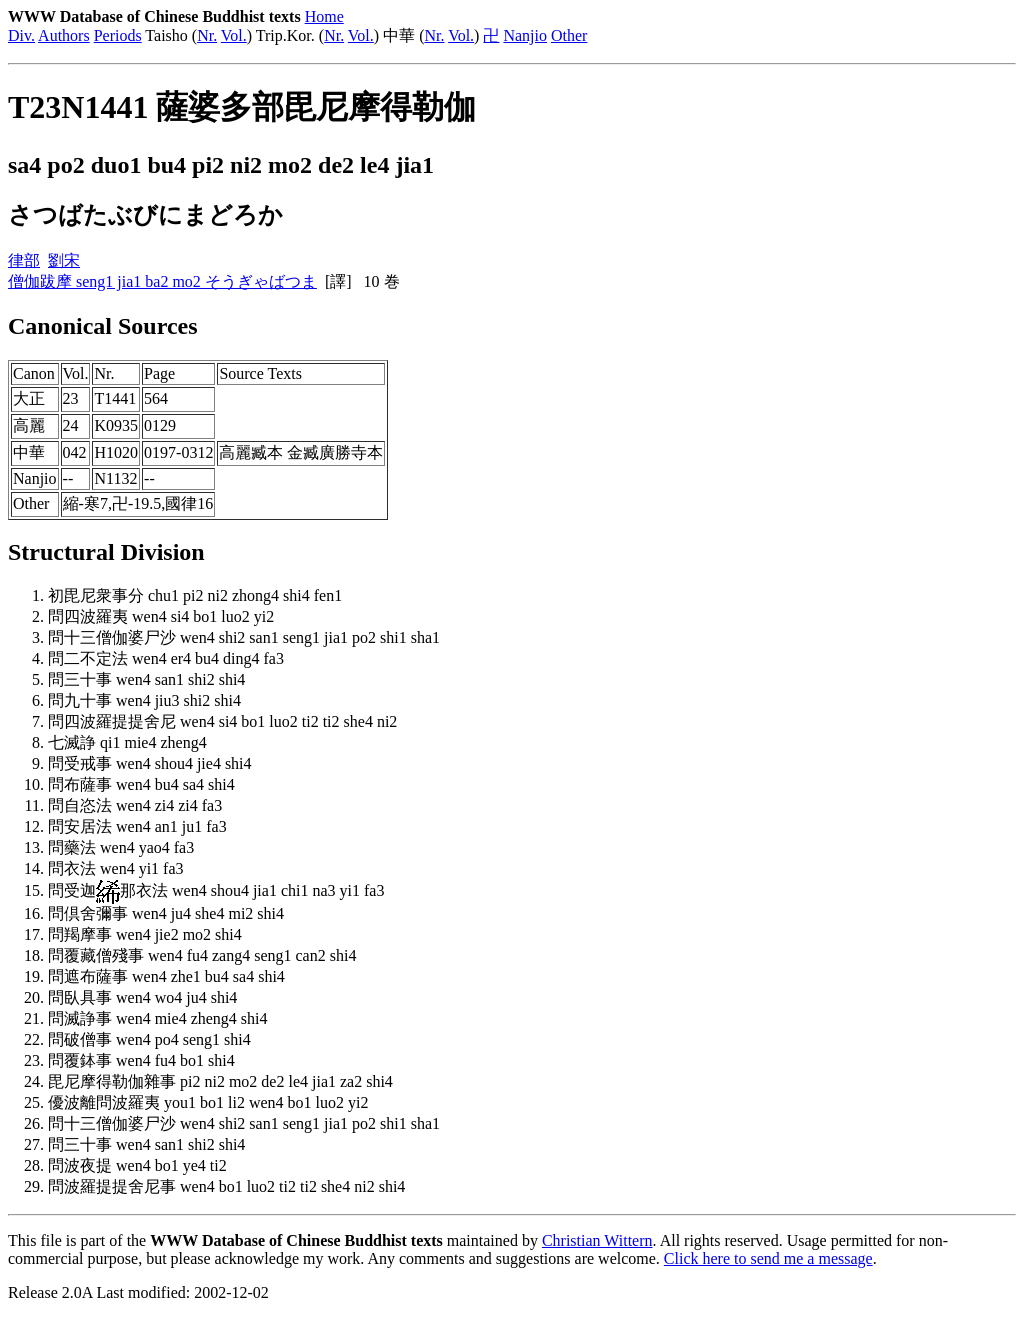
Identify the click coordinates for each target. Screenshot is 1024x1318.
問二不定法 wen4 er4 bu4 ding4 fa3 (166, 658)
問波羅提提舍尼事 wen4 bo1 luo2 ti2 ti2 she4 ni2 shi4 (226, 1186)
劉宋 (64, 260)
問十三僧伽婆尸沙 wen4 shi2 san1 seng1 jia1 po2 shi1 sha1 (244, 637)
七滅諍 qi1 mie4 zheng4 (127, 742)
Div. (21, 35)
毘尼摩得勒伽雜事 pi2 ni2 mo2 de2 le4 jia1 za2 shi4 (220, 1081)
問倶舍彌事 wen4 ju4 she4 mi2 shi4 (166, 913)
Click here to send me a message (768, 1258)
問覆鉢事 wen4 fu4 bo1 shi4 (141, 1060)
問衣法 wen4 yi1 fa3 (116, 868)
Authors (64, 35)
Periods (118, 35)
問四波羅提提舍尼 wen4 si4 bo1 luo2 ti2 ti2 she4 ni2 (222, 721)
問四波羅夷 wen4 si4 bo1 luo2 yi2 (161, 616)
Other (569, 35)
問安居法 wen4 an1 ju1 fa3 (137, 826)
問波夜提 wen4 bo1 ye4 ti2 (137, 1165)
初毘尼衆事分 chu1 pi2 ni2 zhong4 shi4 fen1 (195, 595)
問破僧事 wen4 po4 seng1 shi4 (149, 1039)
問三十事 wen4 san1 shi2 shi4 (146, 679)
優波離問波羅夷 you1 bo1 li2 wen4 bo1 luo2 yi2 (208, 1102)
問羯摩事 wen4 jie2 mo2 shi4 (145, 934)
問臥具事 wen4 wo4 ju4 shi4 (142, 997)
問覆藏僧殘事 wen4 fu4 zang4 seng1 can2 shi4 (202, 955)
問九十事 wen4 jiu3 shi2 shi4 (144, 700)
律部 (24, 260)
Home (324, 16)
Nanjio (525, 35)
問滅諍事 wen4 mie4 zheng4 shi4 (158, 1018)
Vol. (234, 35)
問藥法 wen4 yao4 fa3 (121, 847)
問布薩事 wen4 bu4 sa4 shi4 (141, 784)
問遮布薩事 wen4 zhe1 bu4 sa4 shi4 (166, 976)
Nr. (207, 35)
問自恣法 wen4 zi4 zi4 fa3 (135, 805)
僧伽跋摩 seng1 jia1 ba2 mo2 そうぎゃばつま (162, 281)
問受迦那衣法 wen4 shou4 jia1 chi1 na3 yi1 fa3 (216, 890)
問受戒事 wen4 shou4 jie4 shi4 (150, 763)
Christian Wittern (597, 1240)
